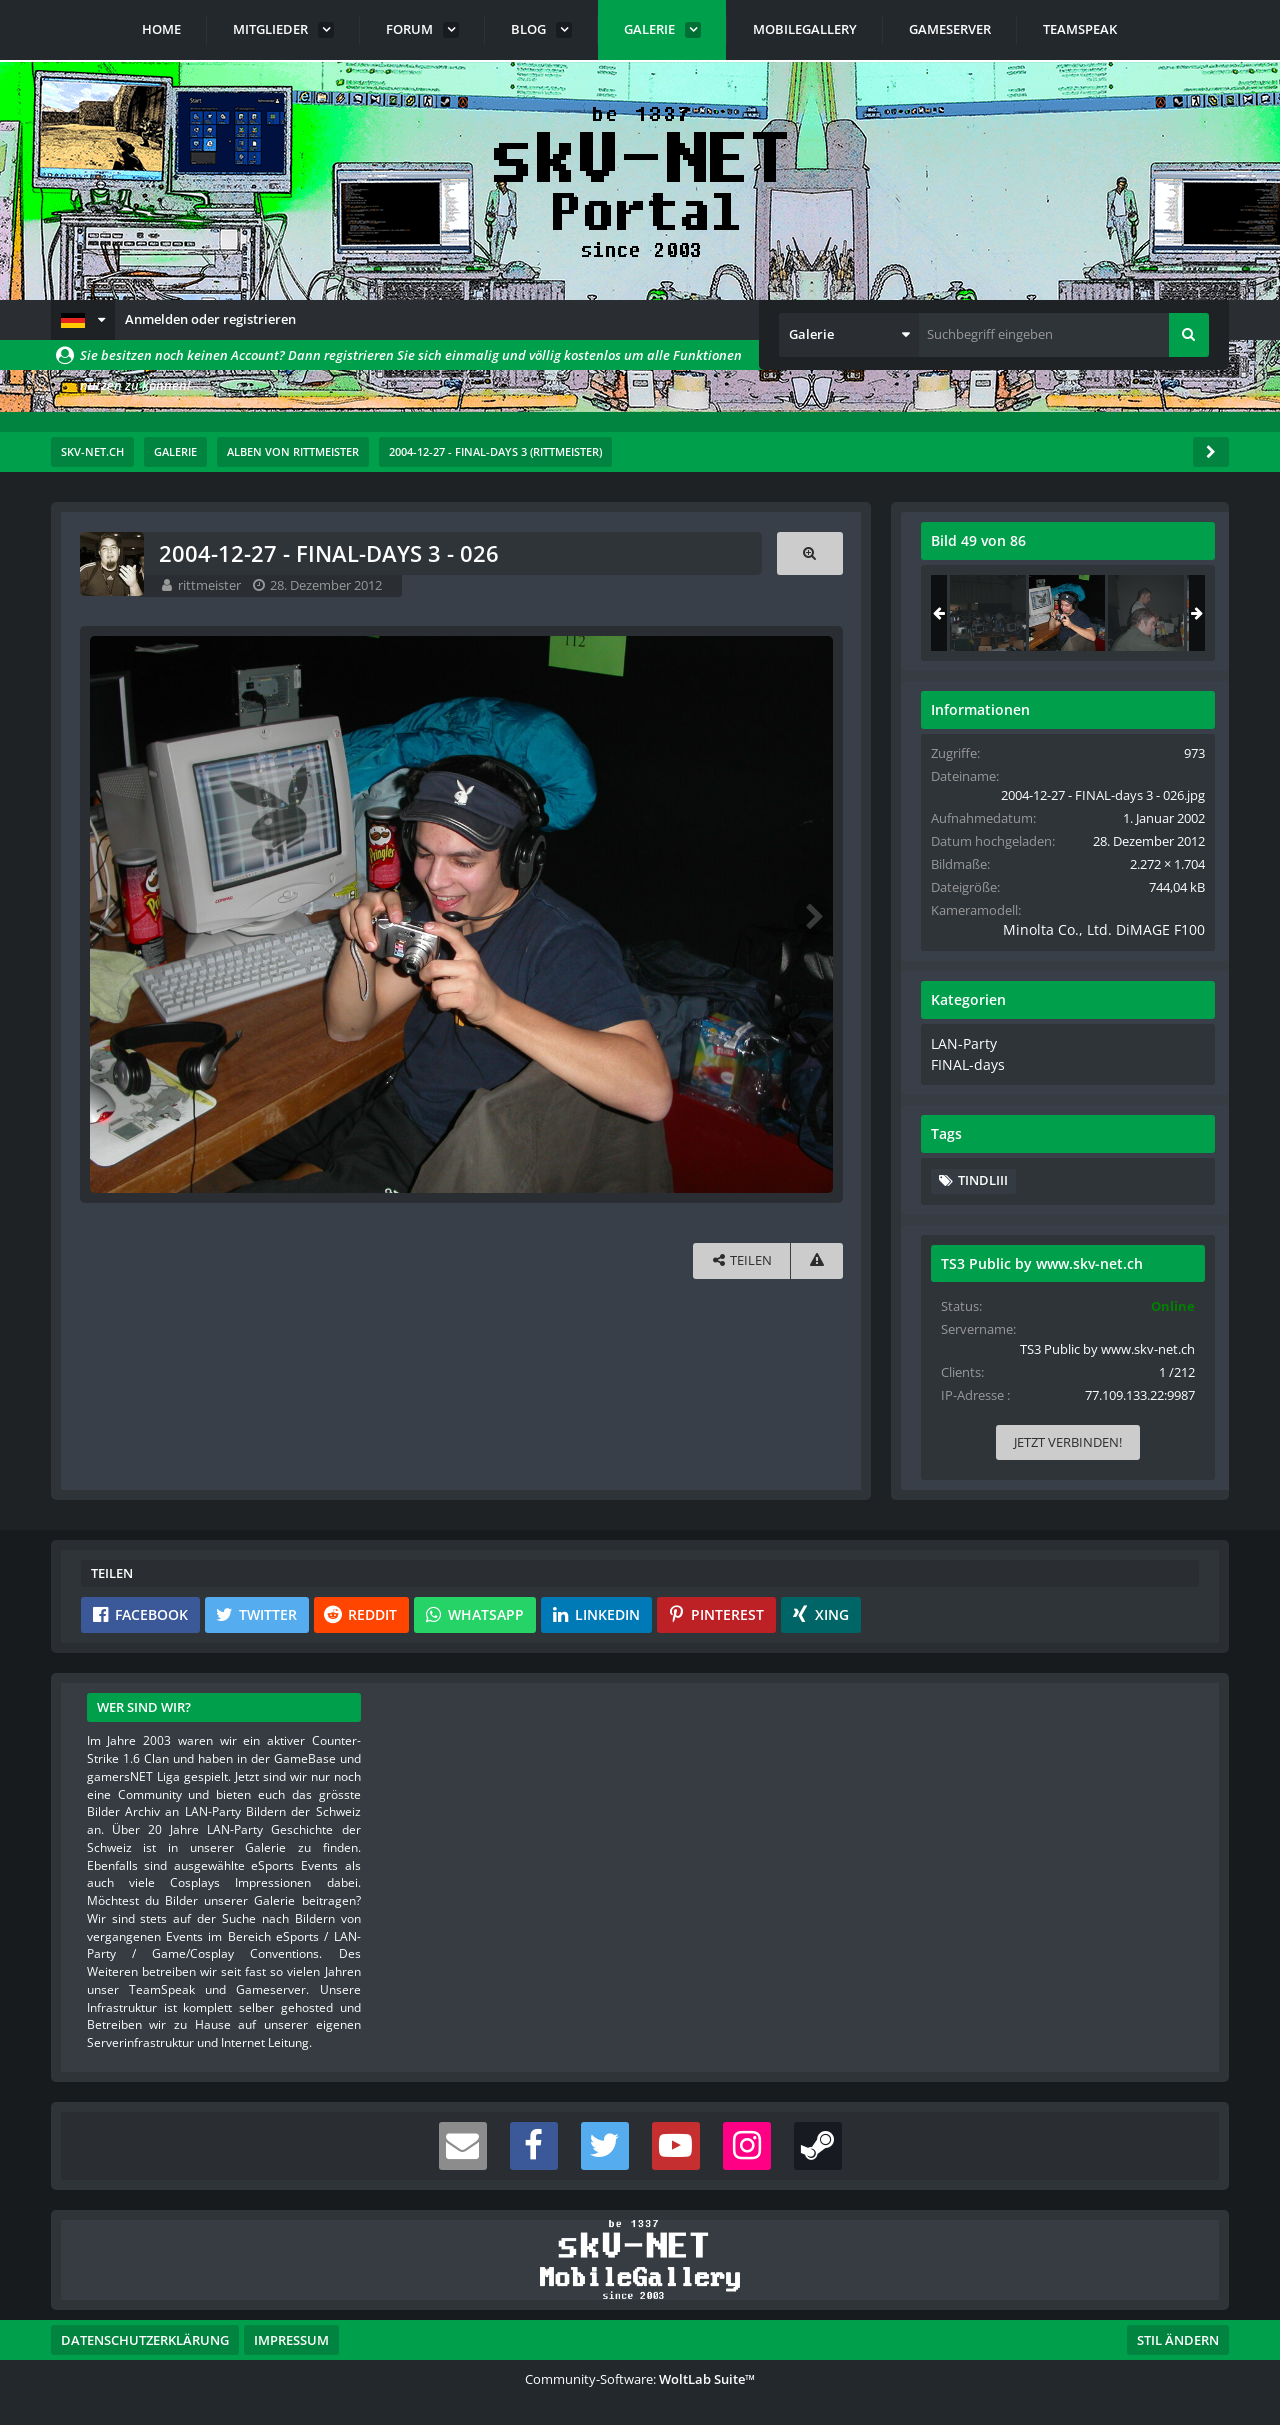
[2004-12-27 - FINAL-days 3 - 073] (986, 613)
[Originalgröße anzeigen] (806, 553)
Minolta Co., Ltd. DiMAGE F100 (1099, 929)
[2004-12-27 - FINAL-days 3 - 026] (1065, 613)
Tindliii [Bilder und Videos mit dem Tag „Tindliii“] (981, 1177)
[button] (83, 320)
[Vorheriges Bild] (111, 913)
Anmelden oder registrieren (210, 319)
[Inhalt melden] (813, 1256)
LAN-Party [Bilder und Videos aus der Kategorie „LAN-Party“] (959, 1042)
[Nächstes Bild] (809, 913)
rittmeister (210, 585)
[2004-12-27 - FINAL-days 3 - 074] (1144, 613)
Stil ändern (1178, 2336)
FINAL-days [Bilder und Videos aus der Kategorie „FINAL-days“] (963, 1061)
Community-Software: (640, 2375)
